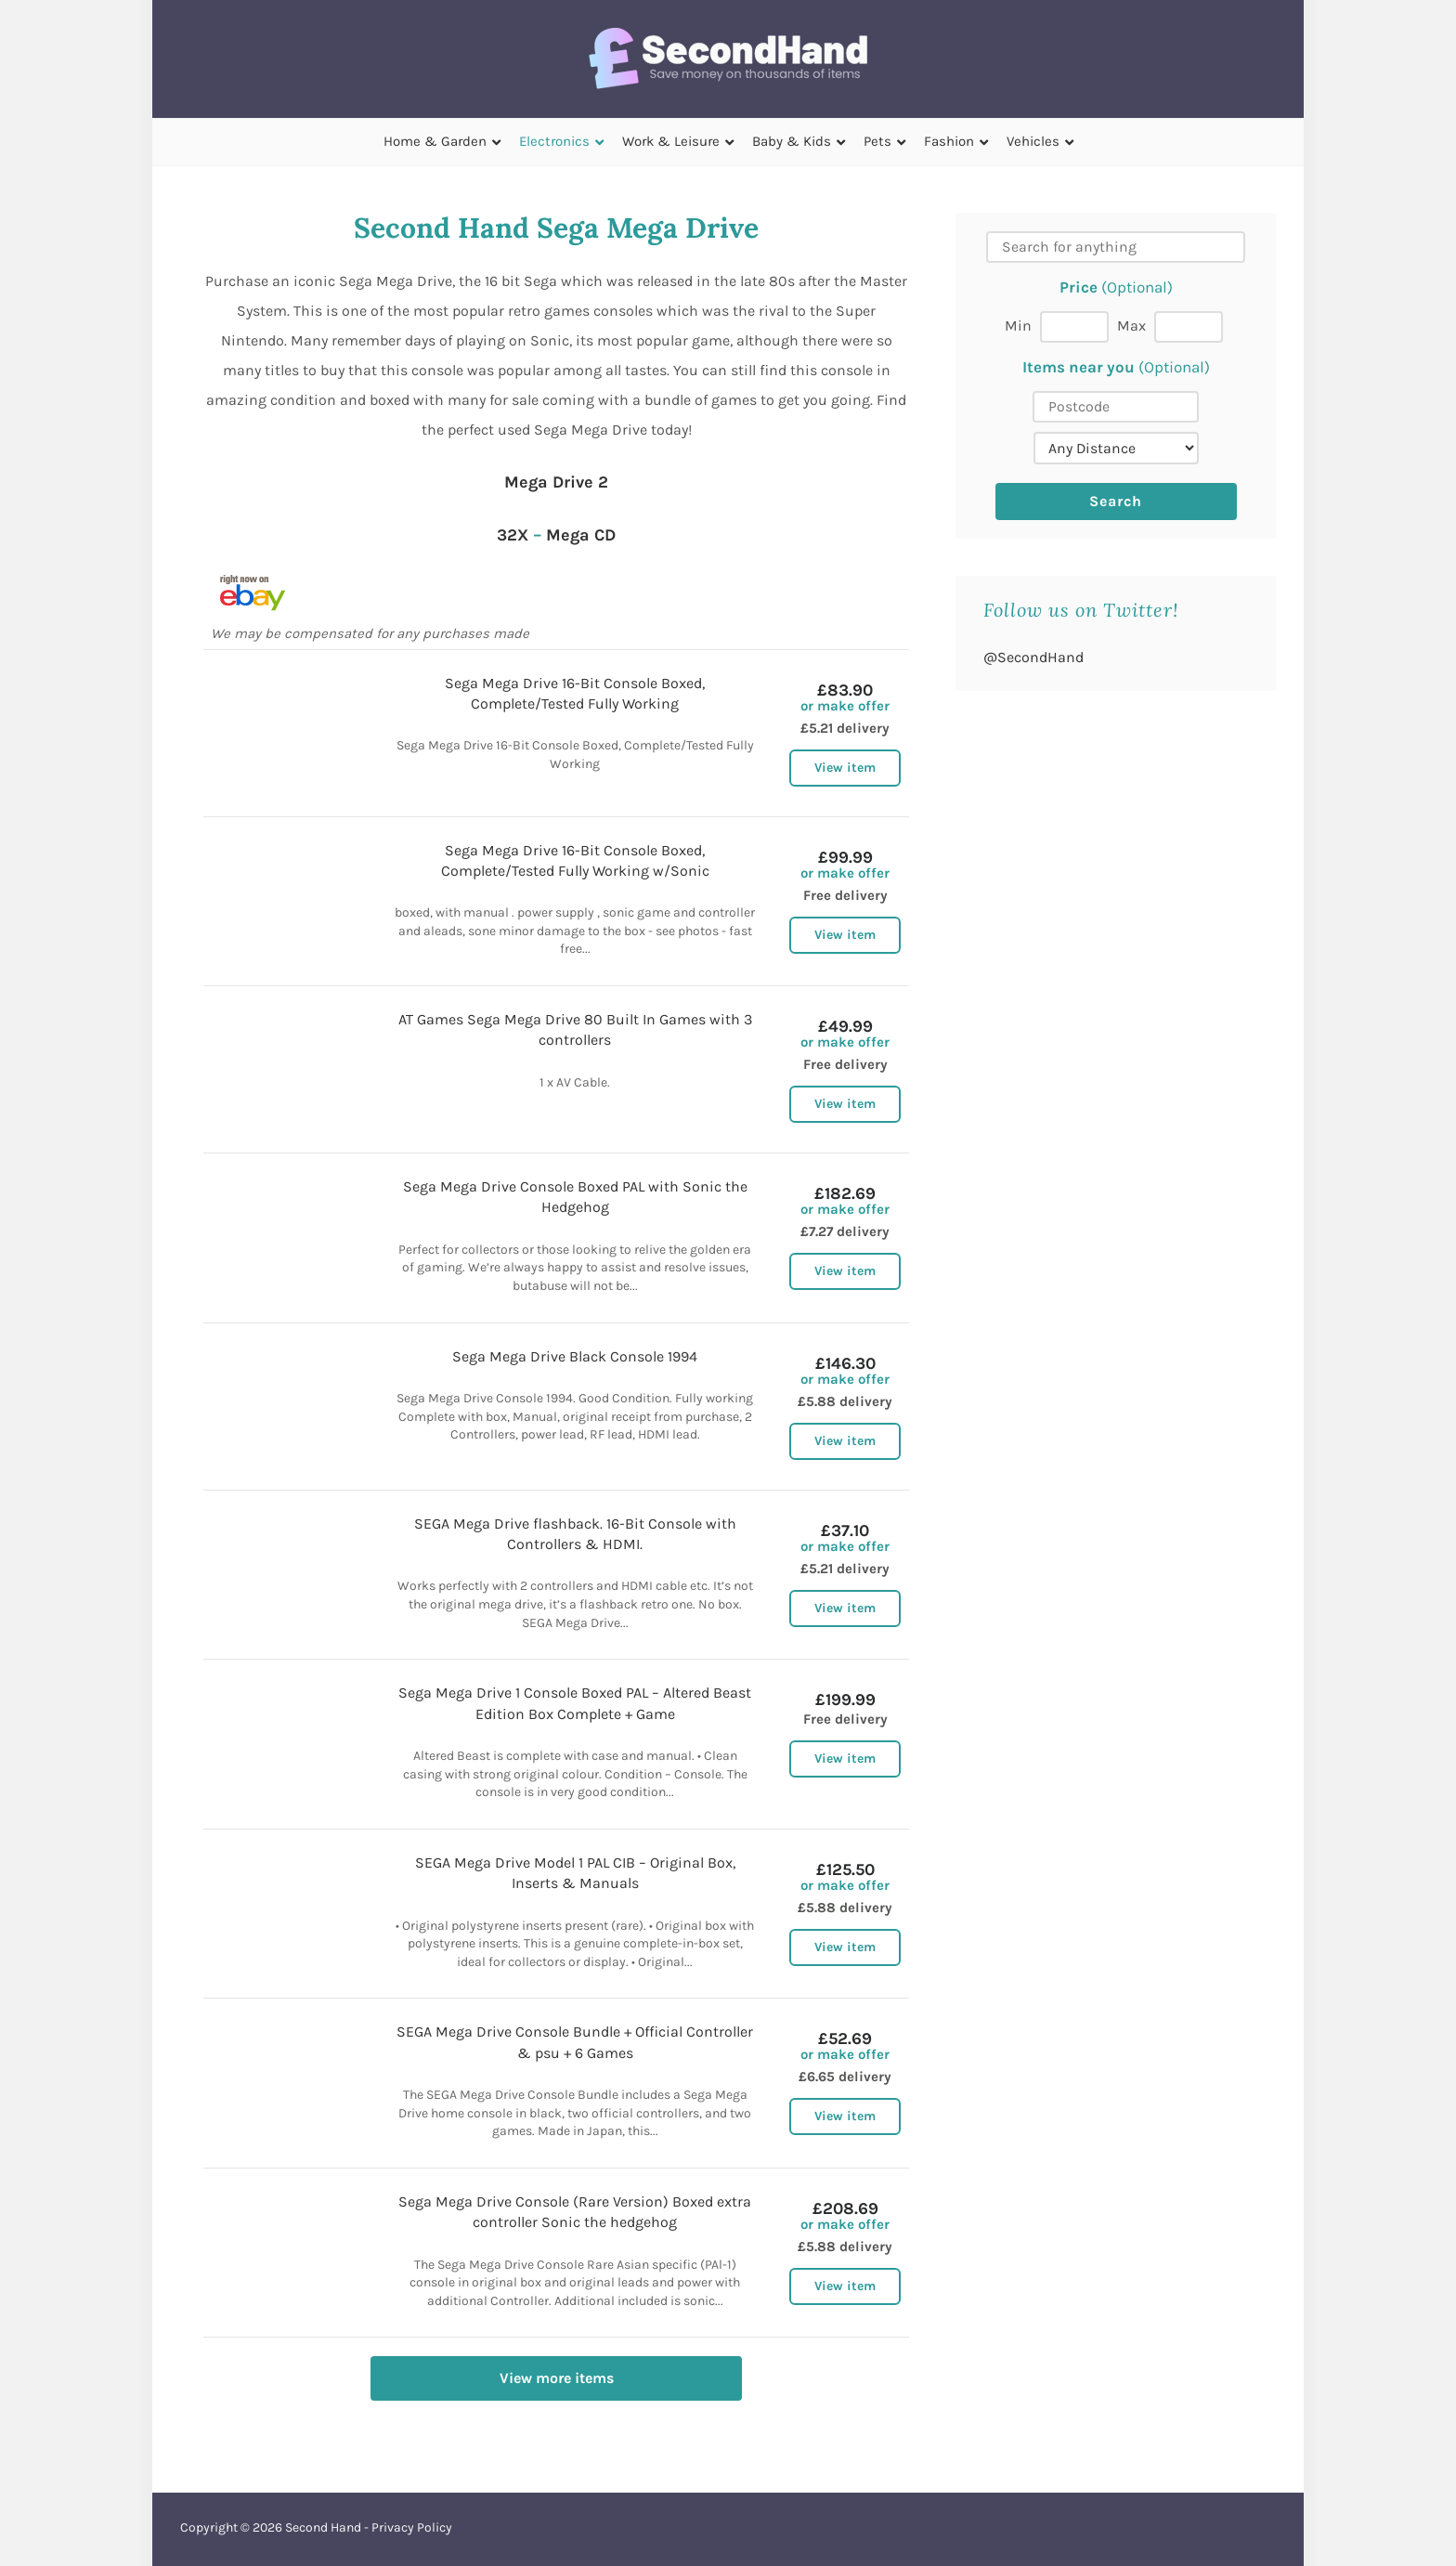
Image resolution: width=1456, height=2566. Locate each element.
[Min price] (1074, 327)
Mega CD (581, 535)
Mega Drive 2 (556, 482)
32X (512, 535)
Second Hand (323, 2527)
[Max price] (1188, 327)
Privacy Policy (411, 2527)
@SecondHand (1033, 657)
